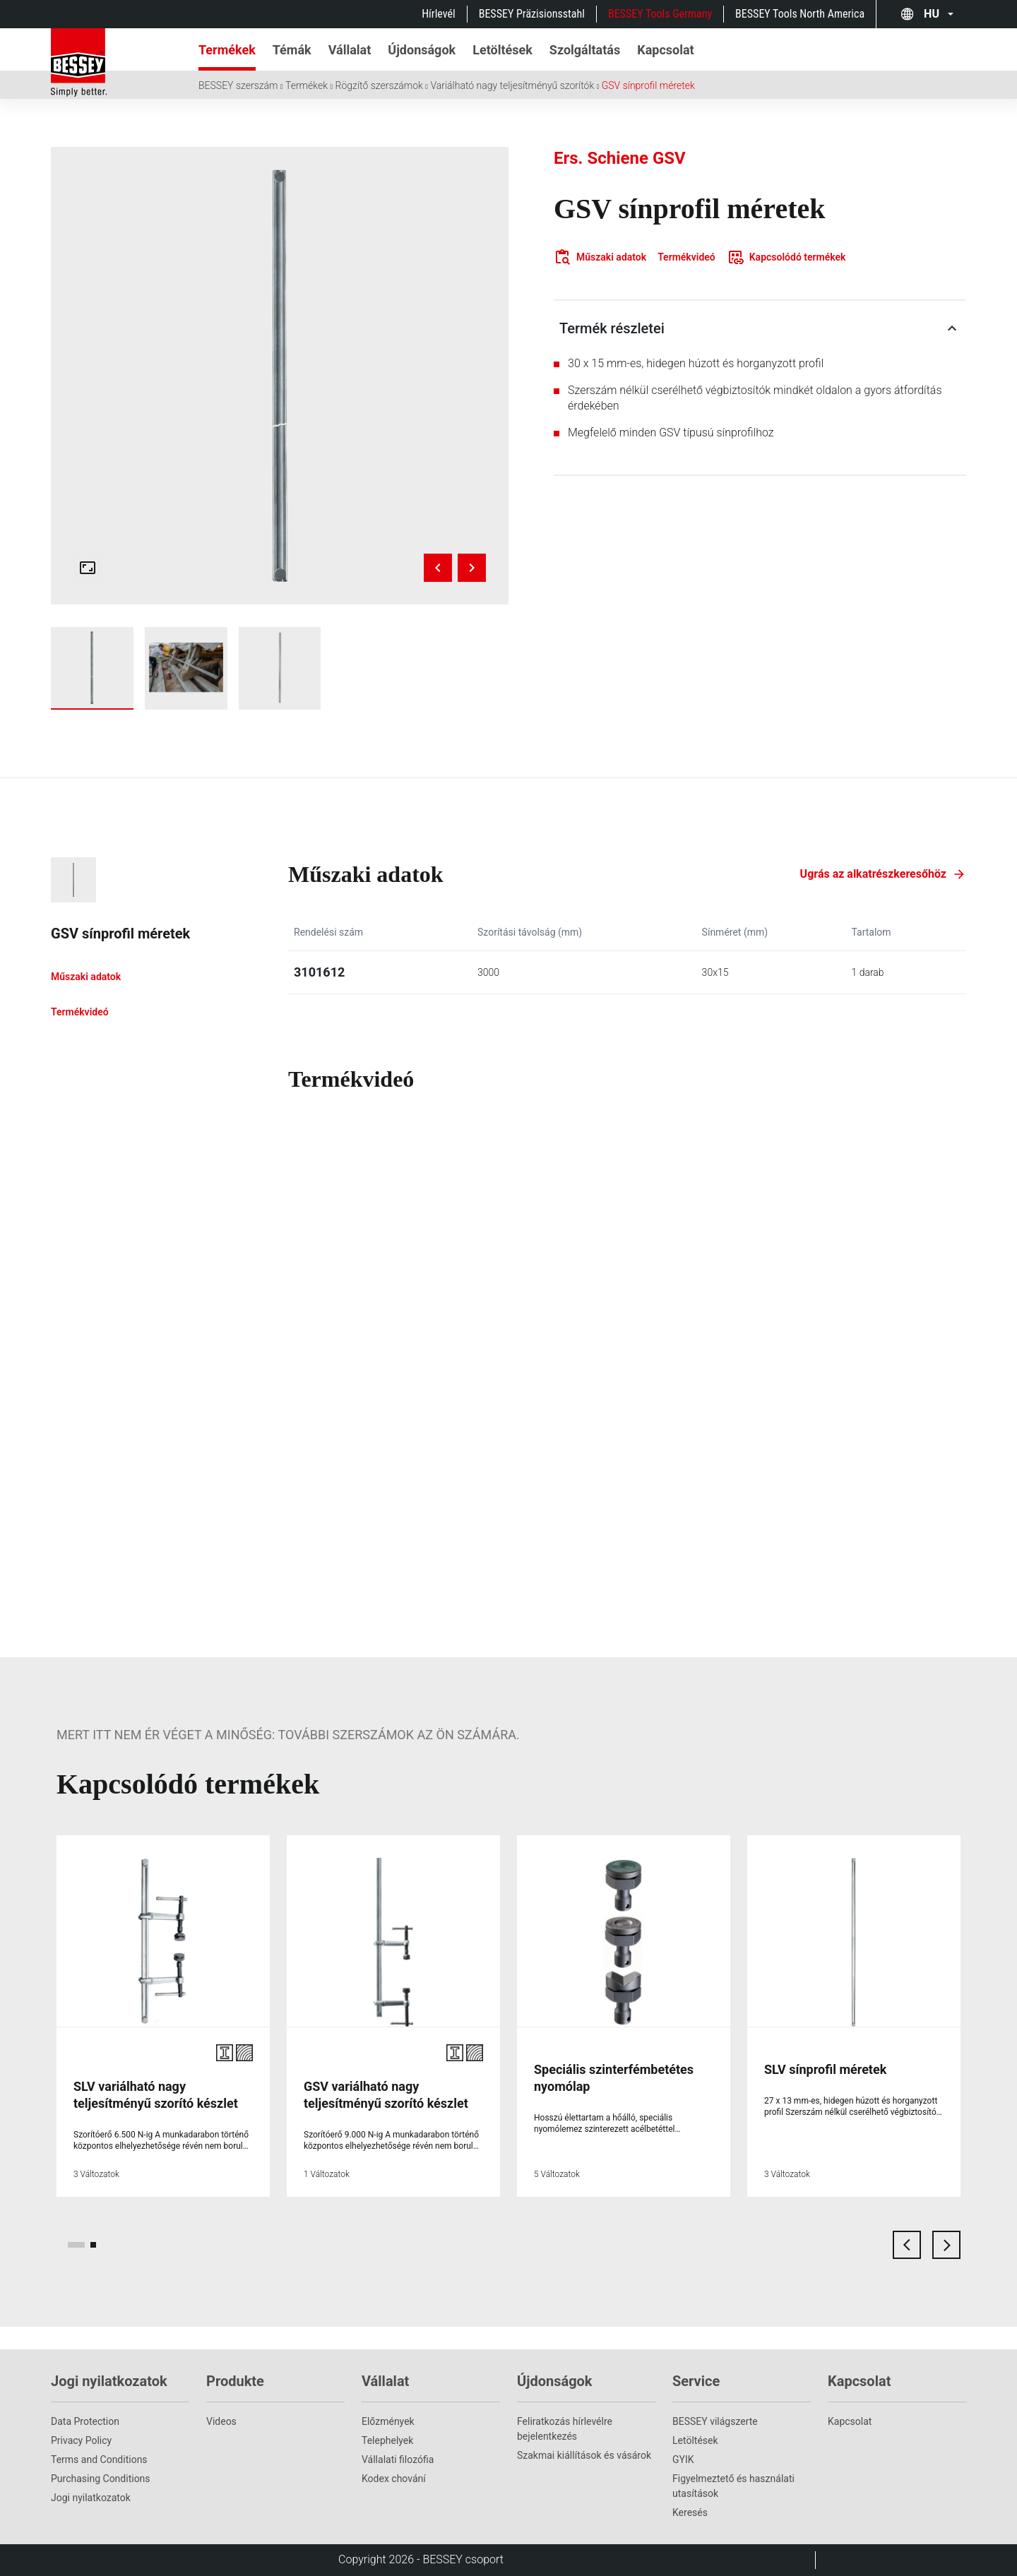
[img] (279, 375)
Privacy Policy (81, 2440)
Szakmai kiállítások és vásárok (584, 2455)
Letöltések (695, 2440)
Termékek (306, 85)
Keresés (690, 2512)
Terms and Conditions (99, 2459)
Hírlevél (439, 13)
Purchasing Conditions (100, 2478)
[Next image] (472, 568)
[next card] (946, 2245)
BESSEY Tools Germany (660, 13)
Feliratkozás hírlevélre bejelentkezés (564, 2429)
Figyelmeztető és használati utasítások (733, 2486)
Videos (221, 2421)
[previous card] (907, 2245)
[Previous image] (438, 568)
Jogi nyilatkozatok (91, 2497)
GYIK (683, 2459)
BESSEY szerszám (238, 85)
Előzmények (388, 2421)
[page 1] (76, 2245)
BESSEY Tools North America (799, 13)
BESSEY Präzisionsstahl (532, 13)
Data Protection (85, 2421)
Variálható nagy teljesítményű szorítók (512, 85)
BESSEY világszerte (715, 2421)
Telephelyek (387, 2440)
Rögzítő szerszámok (379, 85)
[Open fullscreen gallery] (87, 568)
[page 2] (93, 2245)
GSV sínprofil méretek (648, 85)
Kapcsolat (850, 2421)
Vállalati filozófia (398, 2459)
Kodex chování (394, 2478)
